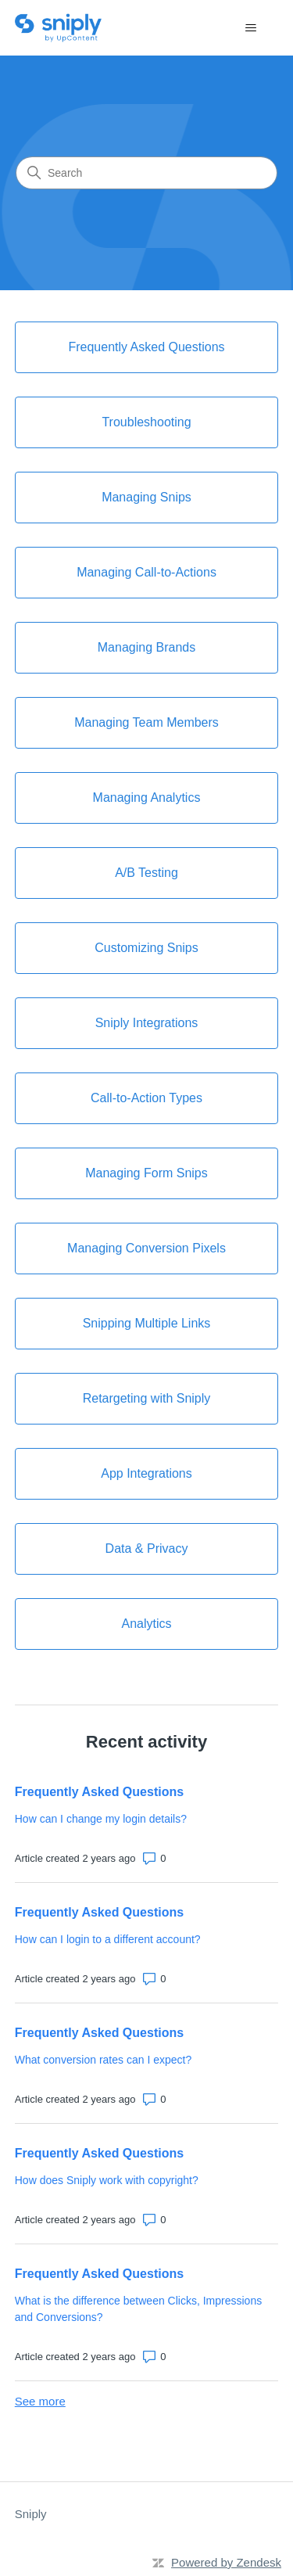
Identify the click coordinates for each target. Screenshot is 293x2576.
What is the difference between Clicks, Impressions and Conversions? (138, 2308)
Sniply (31, 2513)
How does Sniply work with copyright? (106, 2180)
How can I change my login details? (101, 1819)
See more (40, 2401)
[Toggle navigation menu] (250, 28)
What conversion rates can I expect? (103, 2059)
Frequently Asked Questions (99, 1791)
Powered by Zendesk (226, 2562)
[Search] (146, 173)
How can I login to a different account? (108, 1939)
